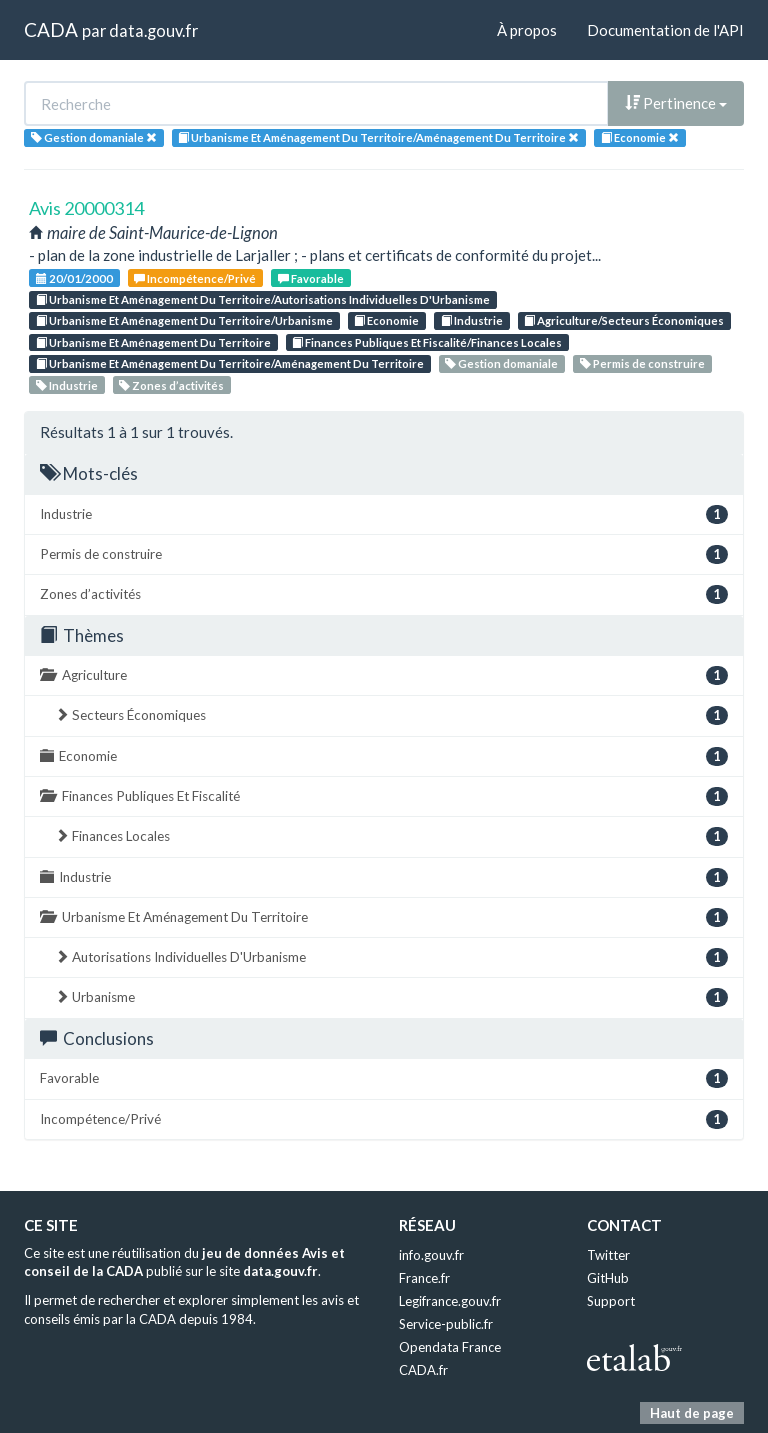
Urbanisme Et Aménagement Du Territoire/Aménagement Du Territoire (230, 363)
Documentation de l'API (665, 30)
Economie (386, 320)
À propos (527, 30)
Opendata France (450, 1347)
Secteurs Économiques (391, 715)
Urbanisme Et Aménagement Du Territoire (153, 342)
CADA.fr (423, 1370)
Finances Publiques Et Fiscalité (384, 796)
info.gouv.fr (431, 1255)
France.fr (424, 1278)
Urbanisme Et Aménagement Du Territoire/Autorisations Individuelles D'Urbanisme (263, 299)
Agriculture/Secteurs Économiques (624, 320)
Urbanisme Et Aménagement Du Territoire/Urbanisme (184, 320)
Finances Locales (391, 836)
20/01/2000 (74, 278)
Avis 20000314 (86, 208)
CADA (51, 29)
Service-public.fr (446, 1324)
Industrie (472, 320)
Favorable (311, 278)
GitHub (608, 1278)
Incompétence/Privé (195, 278)
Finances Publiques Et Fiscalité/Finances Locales (427, 342)
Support (611, 1301)
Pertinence (676, 103)
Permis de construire (642, 363)
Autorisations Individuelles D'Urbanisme (391, 957)
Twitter (608, 1255)
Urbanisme (391, 997)
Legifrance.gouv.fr (450, 1301)
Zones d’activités (171, 385)
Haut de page (692, 1413)
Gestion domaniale (501, 363)
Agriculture (384, 675)
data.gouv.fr (153, 30)
